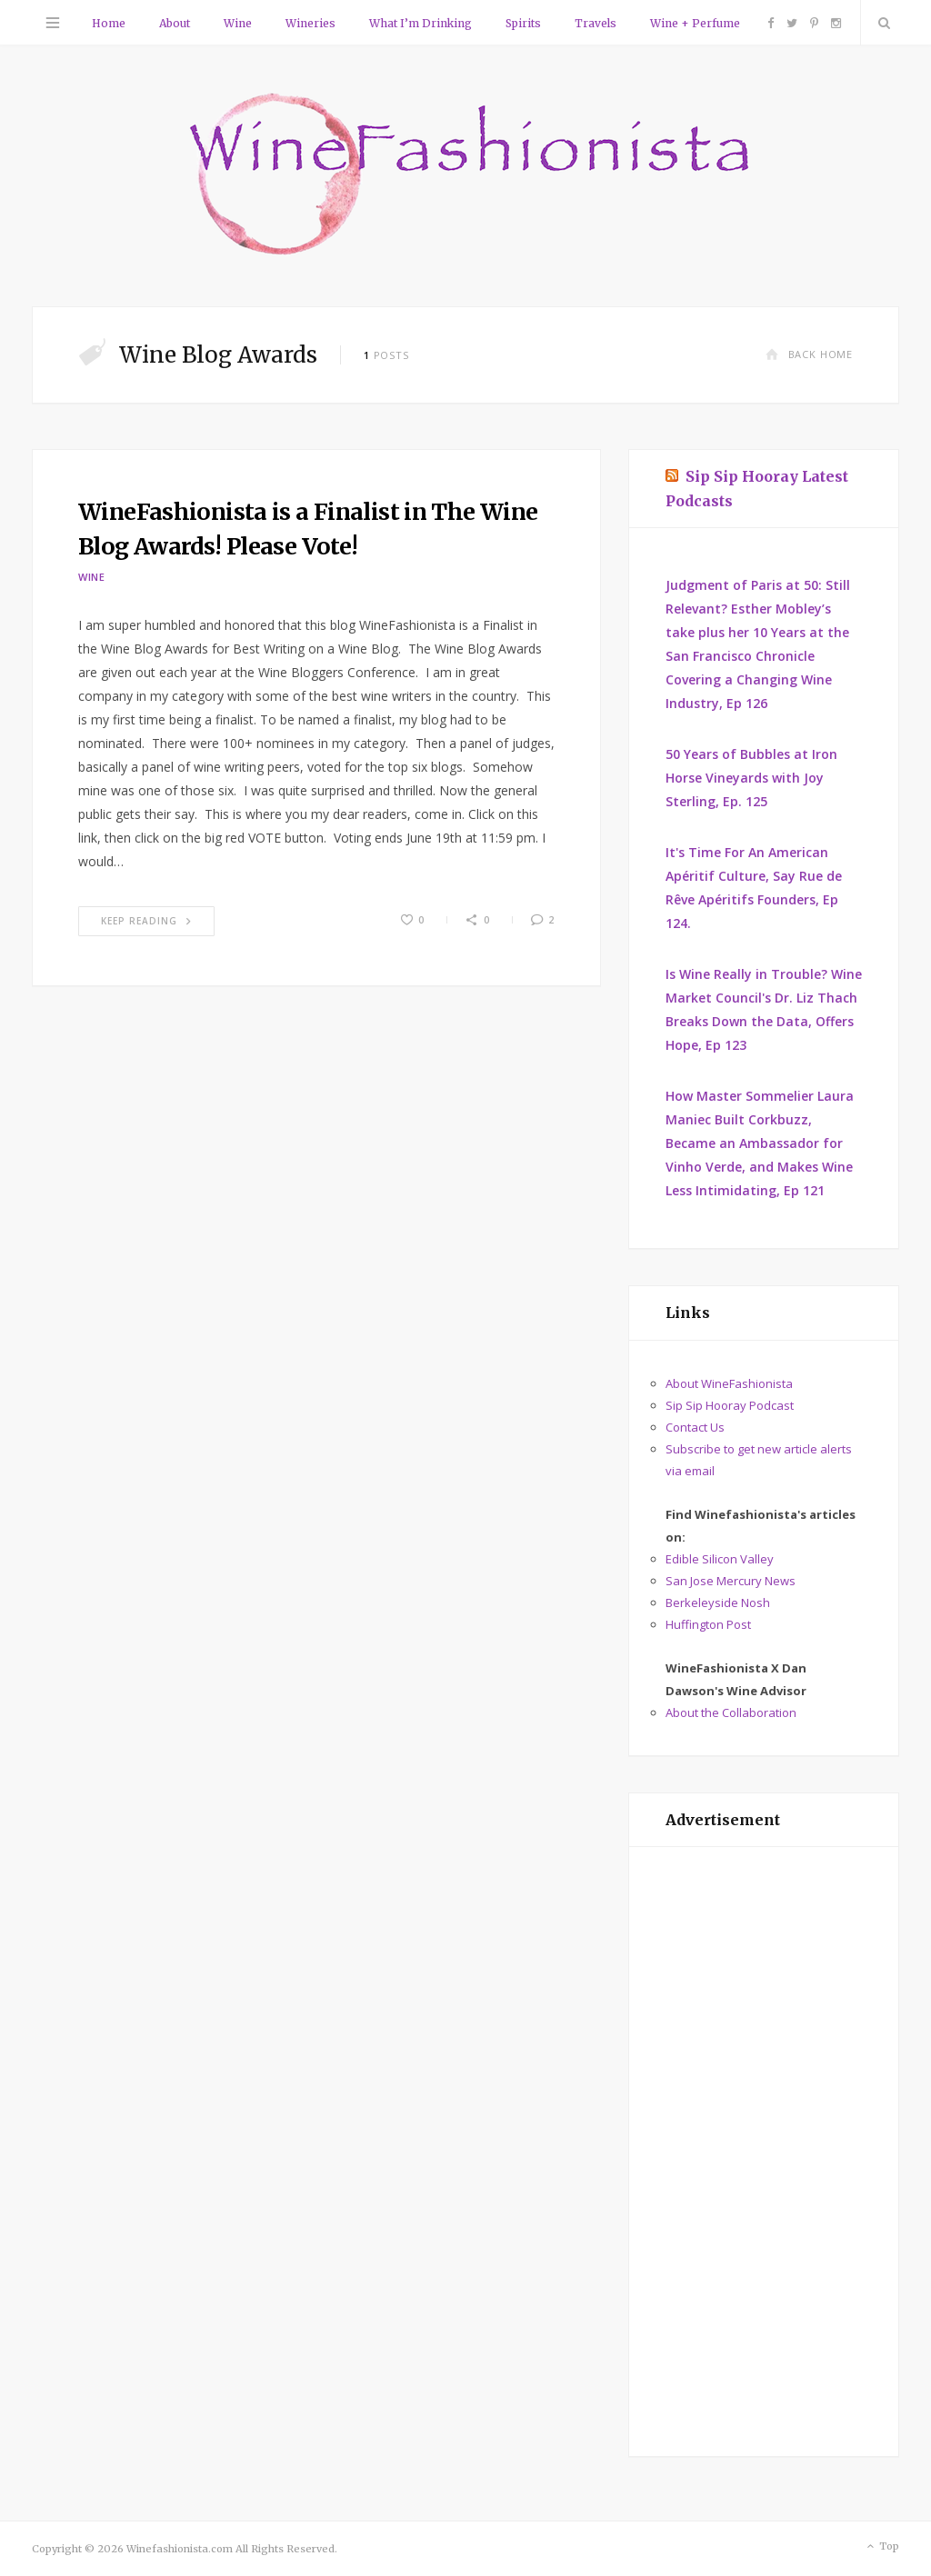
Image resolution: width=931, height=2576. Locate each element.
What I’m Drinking (420, 23)
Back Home (809, 354)
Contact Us (695, 1427)
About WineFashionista (729, 1383)
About (174, 23)
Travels (595, 23)
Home (108, 23)
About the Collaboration (731, 1712)
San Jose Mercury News (731, 1581)
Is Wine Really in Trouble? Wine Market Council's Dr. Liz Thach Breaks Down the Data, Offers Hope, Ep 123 (764, 1009)
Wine (238, 23)
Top (881, 2547)
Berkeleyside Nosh (718, 1602)
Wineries (310, 23)
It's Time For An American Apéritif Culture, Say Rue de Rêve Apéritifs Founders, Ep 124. (754, 888)
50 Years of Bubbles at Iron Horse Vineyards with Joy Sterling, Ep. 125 (751, 777)
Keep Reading (146, 920)
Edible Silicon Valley (720, 1559)
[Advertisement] (764, 2151)
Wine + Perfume (695, 23)
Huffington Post (708, 1624)
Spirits (523, 23)
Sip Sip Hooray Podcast (730, 1405)
